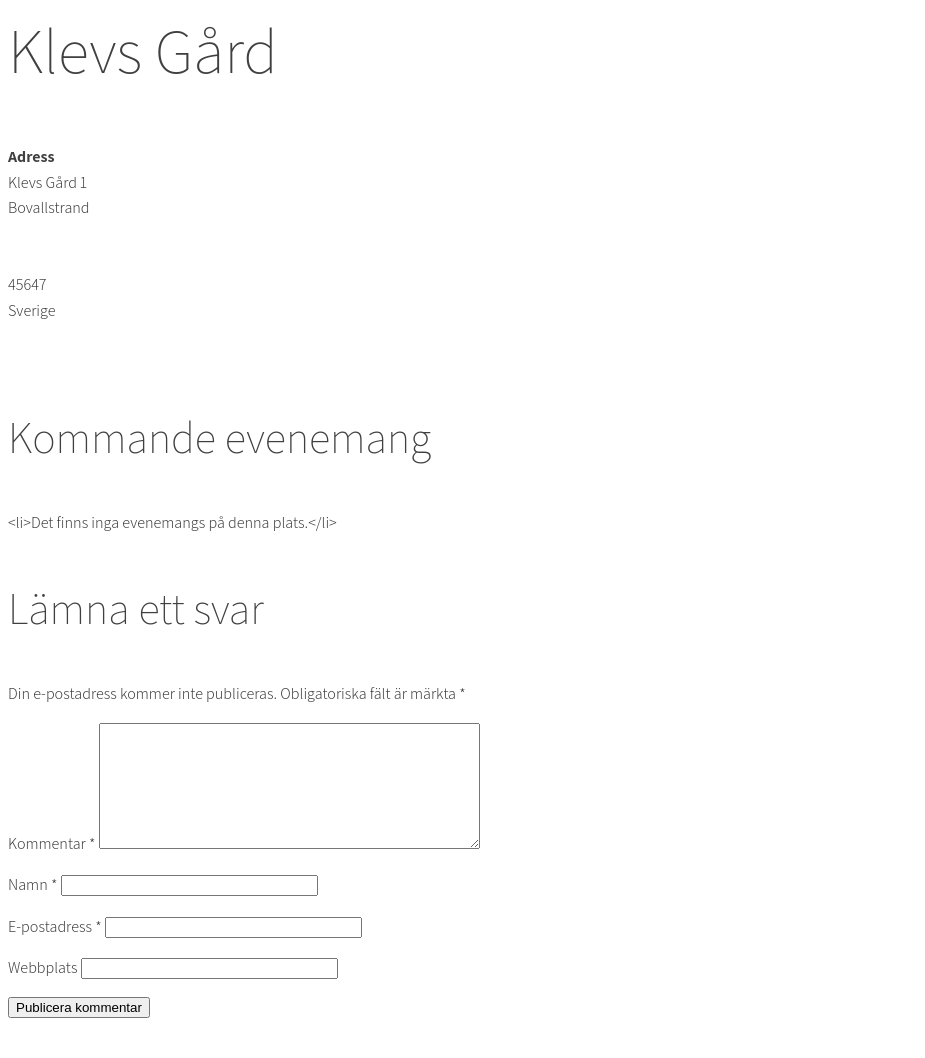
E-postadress (55, 950)
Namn (32, 908)
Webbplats (42, 991)
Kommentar (51, 867)
